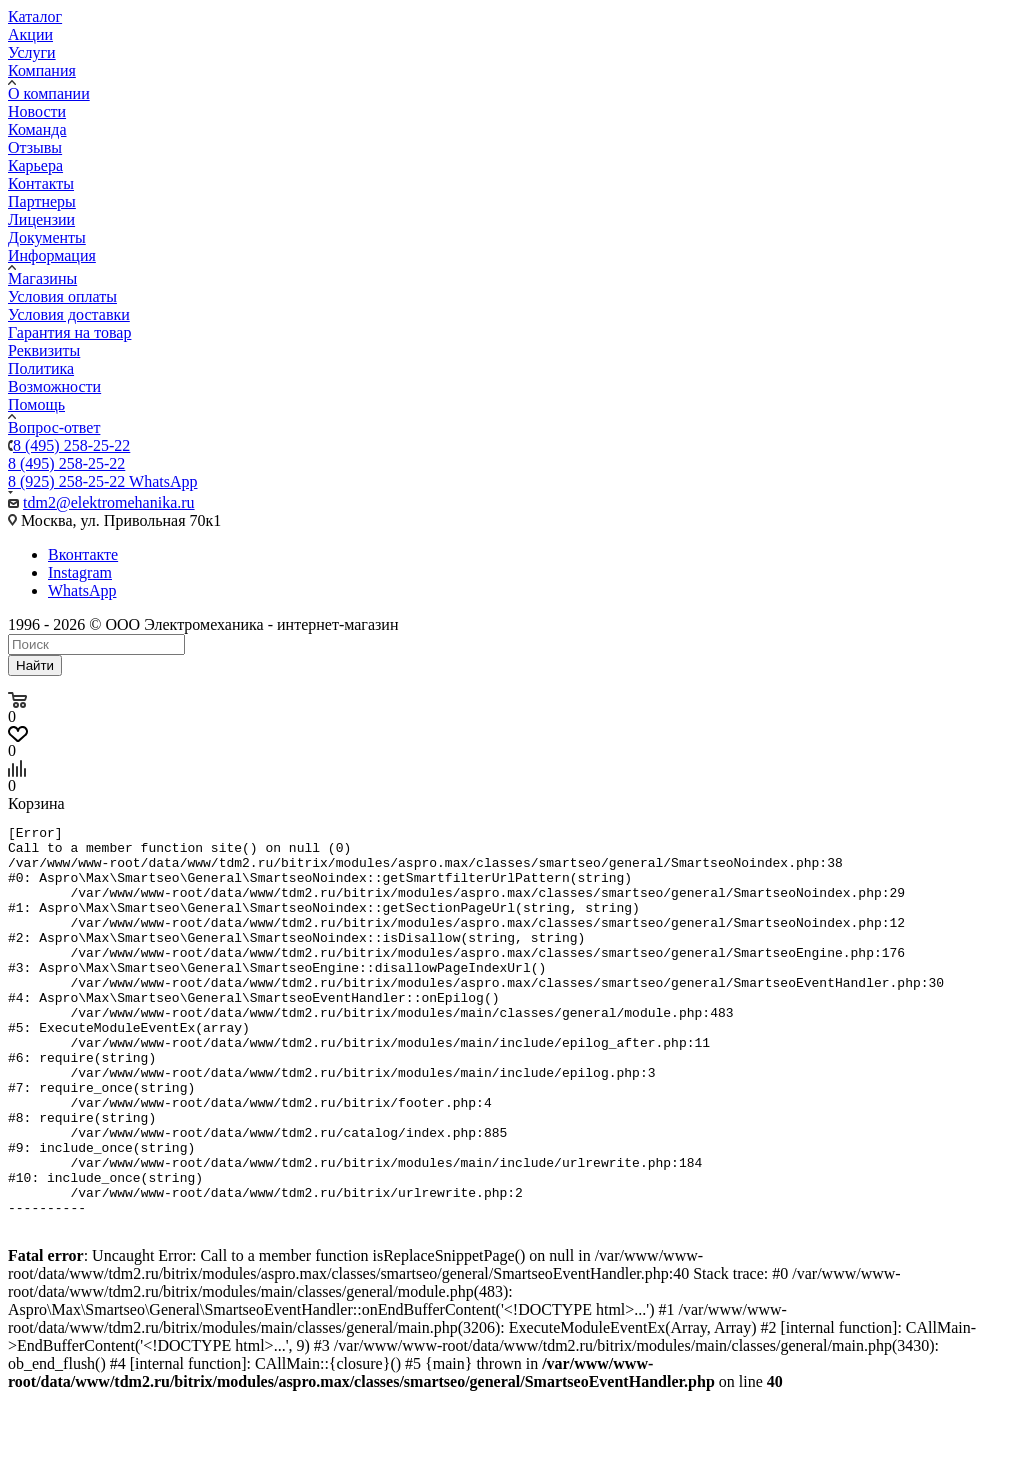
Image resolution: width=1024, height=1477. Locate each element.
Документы (47, 237)
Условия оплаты (62, 296)
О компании (49, 93)
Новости (37, 111)
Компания (42, 70)
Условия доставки (69, 314)
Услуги (32, 52)
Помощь (36, 404)
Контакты (41, 183)
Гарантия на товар (69, 332)
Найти (35, 665)
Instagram (80, 572)
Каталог (35, 16)
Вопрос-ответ (54, 427)
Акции (30, 34)
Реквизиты (44, 350)
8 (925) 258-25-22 (102, 481)
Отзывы (35, 147)
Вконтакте (83, 554)
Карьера (35, 165)
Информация (52, 255)
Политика (41, 368)
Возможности (54, 386)
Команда (37, 129)
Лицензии (41, 219)
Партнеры (42, 201)
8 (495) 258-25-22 (71, 445)
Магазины (42, 278)
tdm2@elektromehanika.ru (109, 502)
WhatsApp (82, 590)
